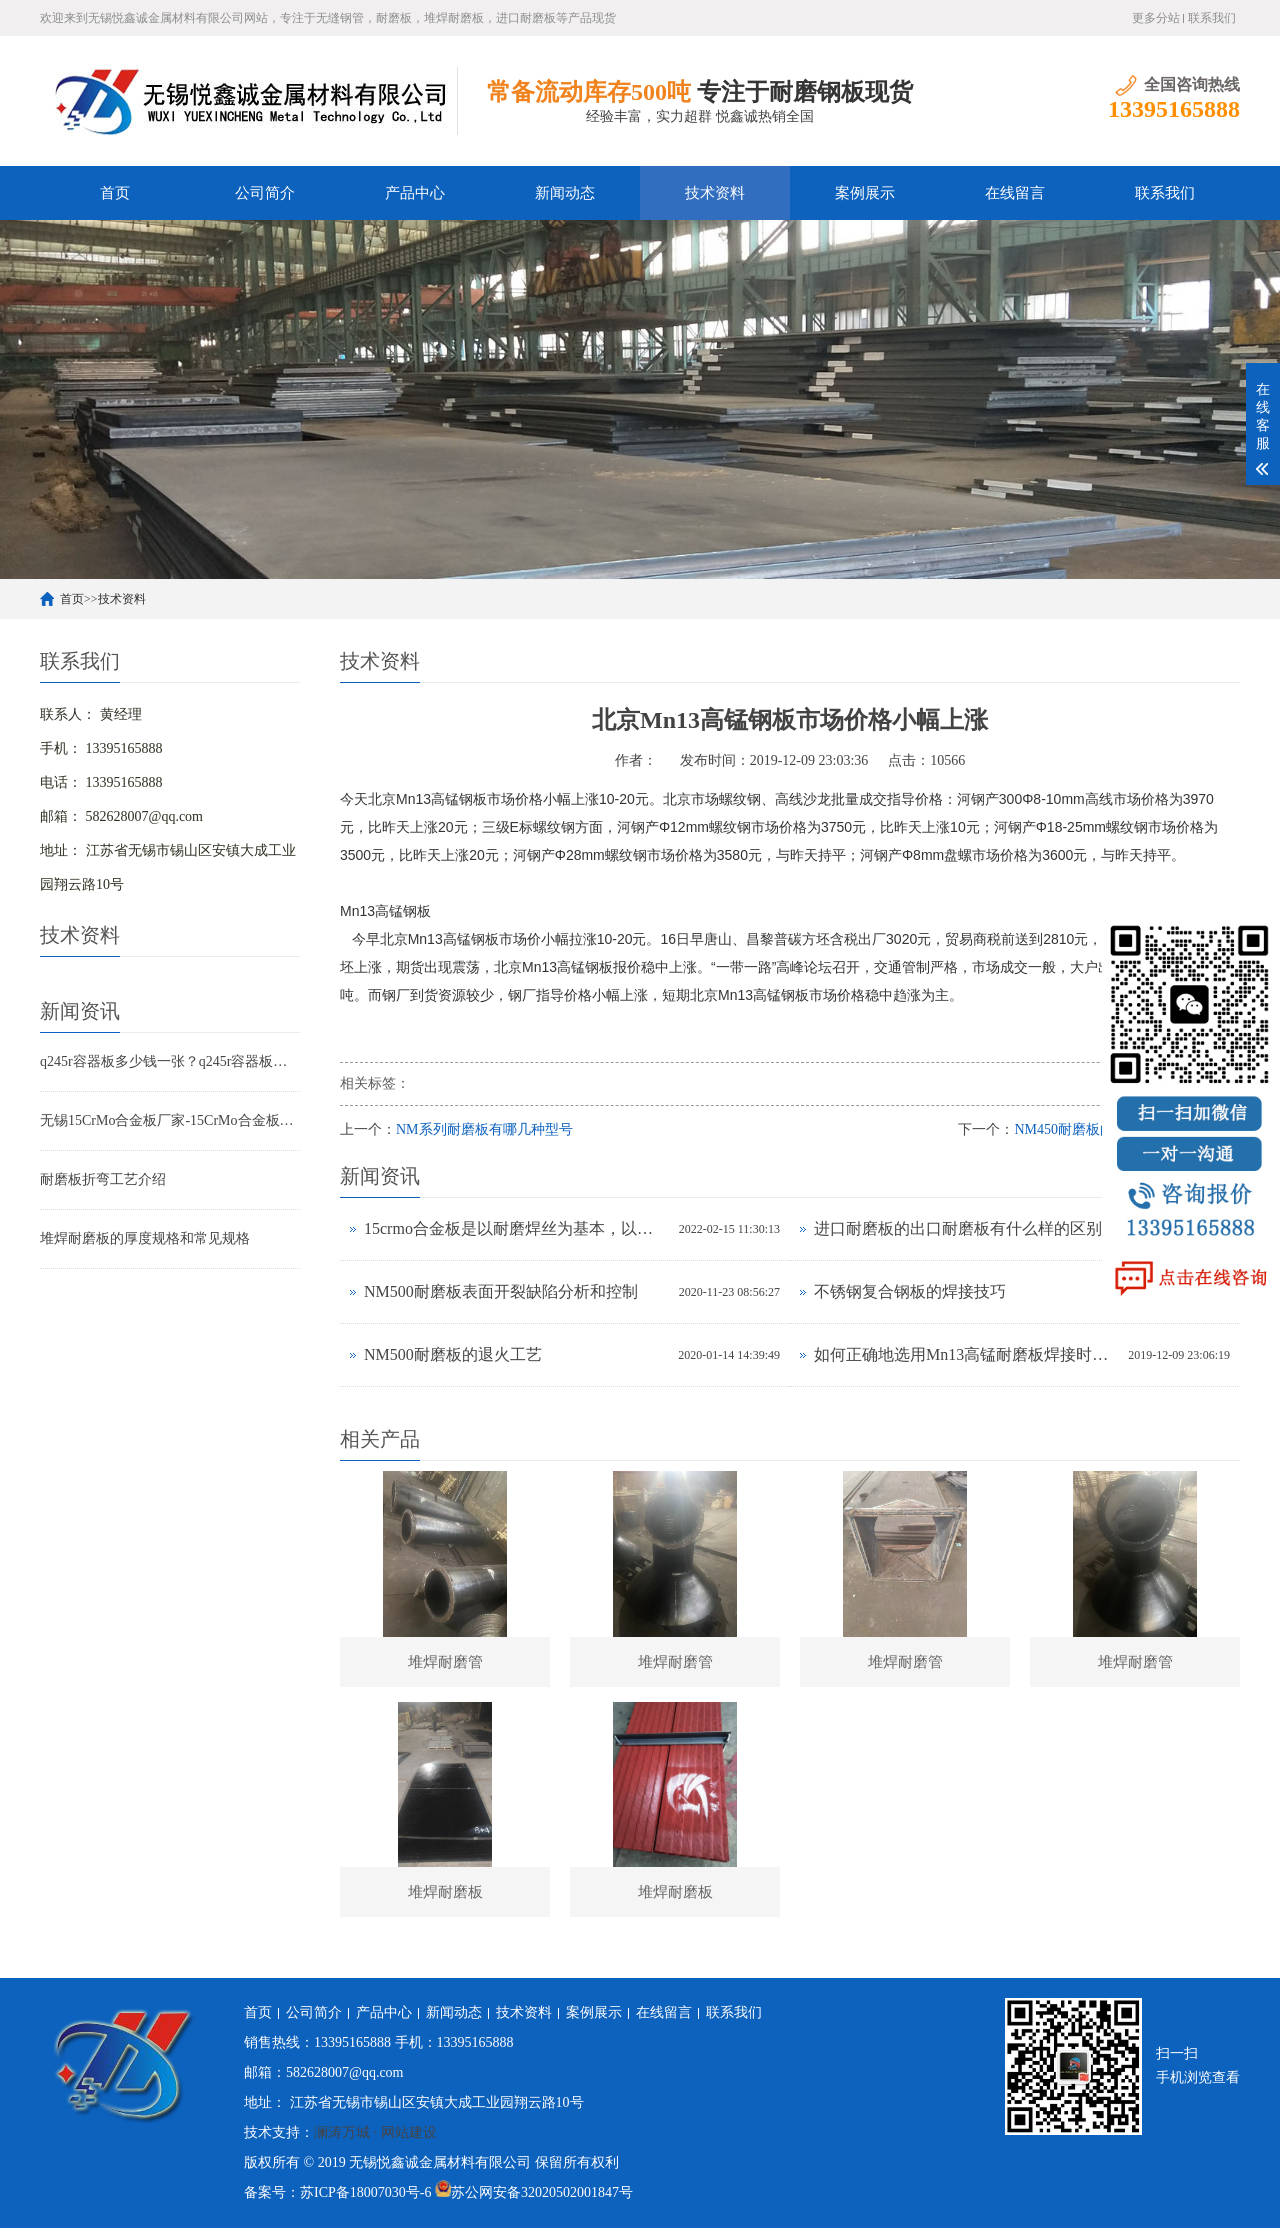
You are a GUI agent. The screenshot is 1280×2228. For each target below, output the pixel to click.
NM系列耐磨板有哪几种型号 (484, 1129)
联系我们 (1212, 18)
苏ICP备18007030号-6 (365, 2192)
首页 (115, 193)
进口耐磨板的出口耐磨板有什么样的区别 (958, 1228)
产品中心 (415, 193)
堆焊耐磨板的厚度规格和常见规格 (145, 1238)
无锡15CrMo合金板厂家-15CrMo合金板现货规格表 (170, 1120)
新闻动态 (565, 193)
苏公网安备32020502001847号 (542, 2192)
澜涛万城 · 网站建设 (375, 2132)
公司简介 (265, 193)
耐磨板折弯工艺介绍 (103, 1179)
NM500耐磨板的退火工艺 (453, 1354)
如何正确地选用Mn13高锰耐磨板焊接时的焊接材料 (966, 1354)
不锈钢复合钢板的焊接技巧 (910, 1291)
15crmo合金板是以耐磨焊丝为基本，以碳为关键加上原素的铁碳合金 (516, 1228)
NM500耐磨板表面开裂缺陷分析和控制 (501, 1291)
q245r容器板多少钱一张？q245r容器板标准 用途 (170, 1061)
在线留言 (1015, 193)
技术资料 (715, 193)
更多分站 (1156, 18)
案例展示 (865, 193)
